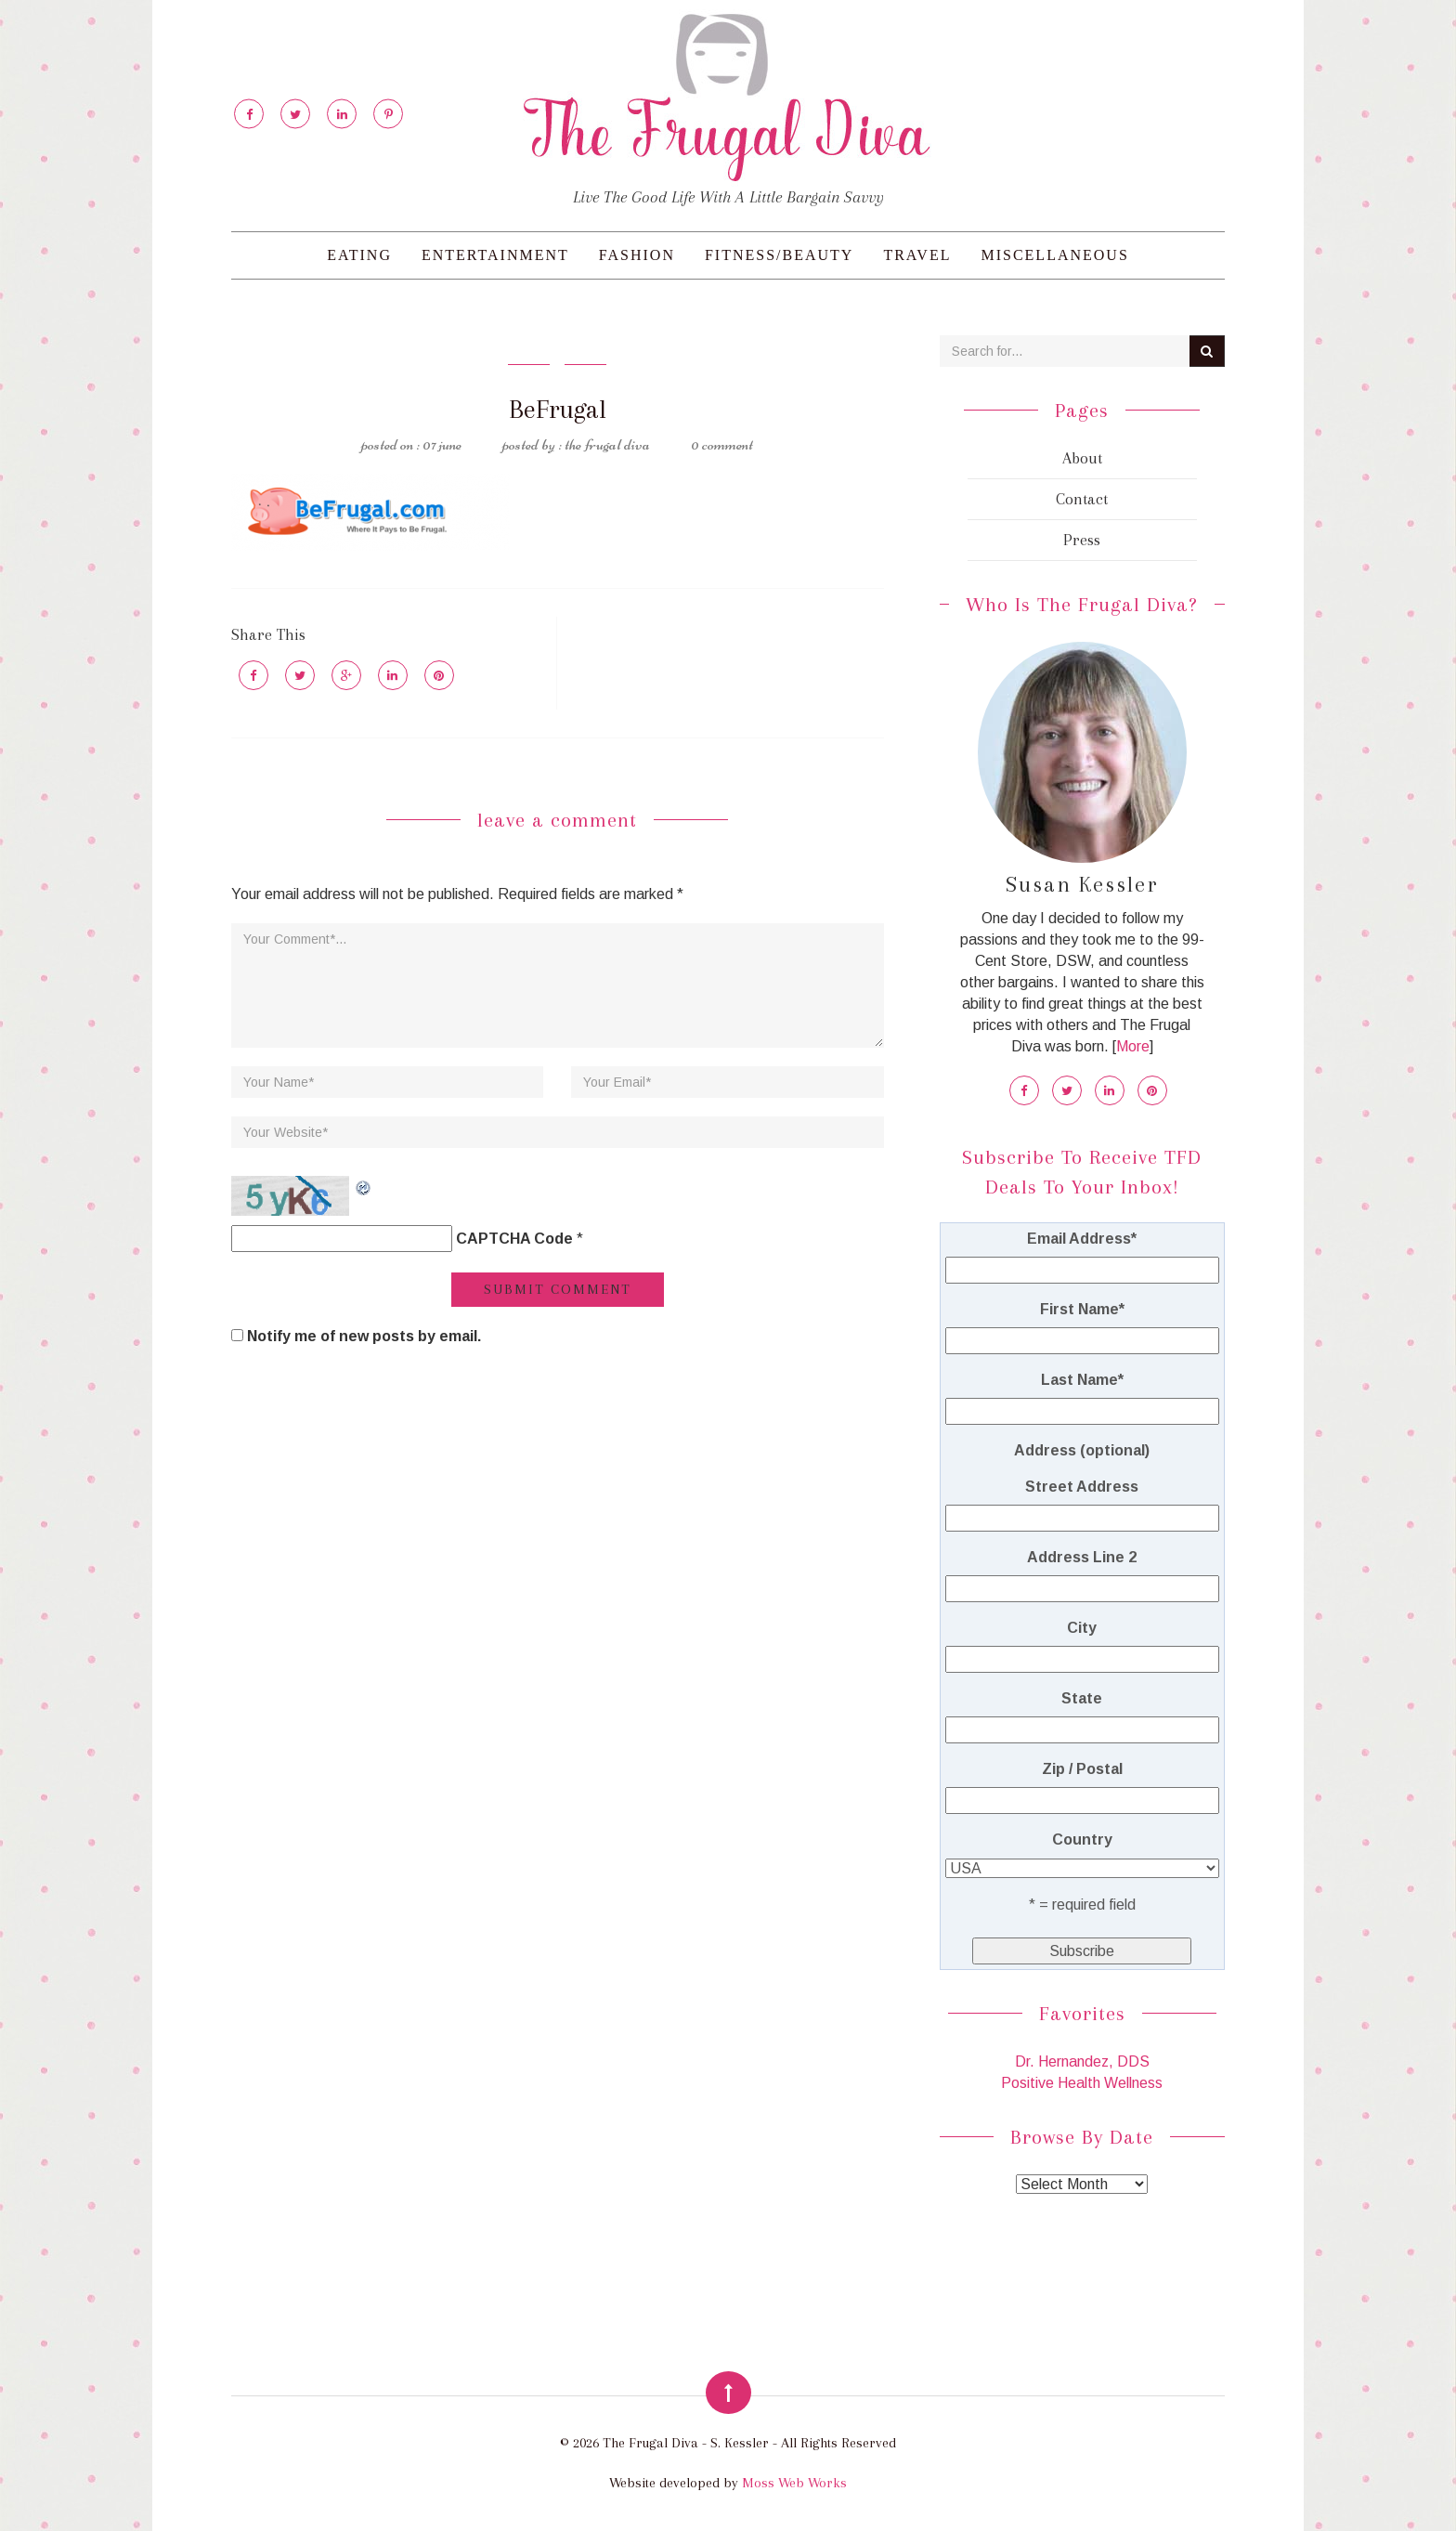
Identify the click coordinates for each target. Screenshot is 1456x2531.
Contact (1082, 498)
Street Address (1081, 1486)
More (1133, 1046)
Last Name (1082, 1380)
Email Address (1082, 1238)
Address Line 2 (1082, 1557)
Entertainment (495, 255)
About (1082, 458)
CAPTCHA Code (514, 1238)
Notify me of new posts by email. (364, 1336)
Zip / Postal (1082, 1769)
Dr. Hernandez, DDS (1082, 2061)
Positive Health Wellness (1082, 2083)
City (1082, 1628)
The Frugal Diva (607, 444)
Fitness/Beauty (779, 255)
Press (1081, 539)
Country (1082, 1839)
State (1081, 1698)
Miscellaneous (1054, 255)
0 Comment (722, 444)
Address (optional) (1082, 1450)
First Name (1082, 1309)
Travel (917, 255)
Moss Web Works (794, 2482)
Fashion (637, 255)
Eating (359, 255)
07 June (442, 444)
